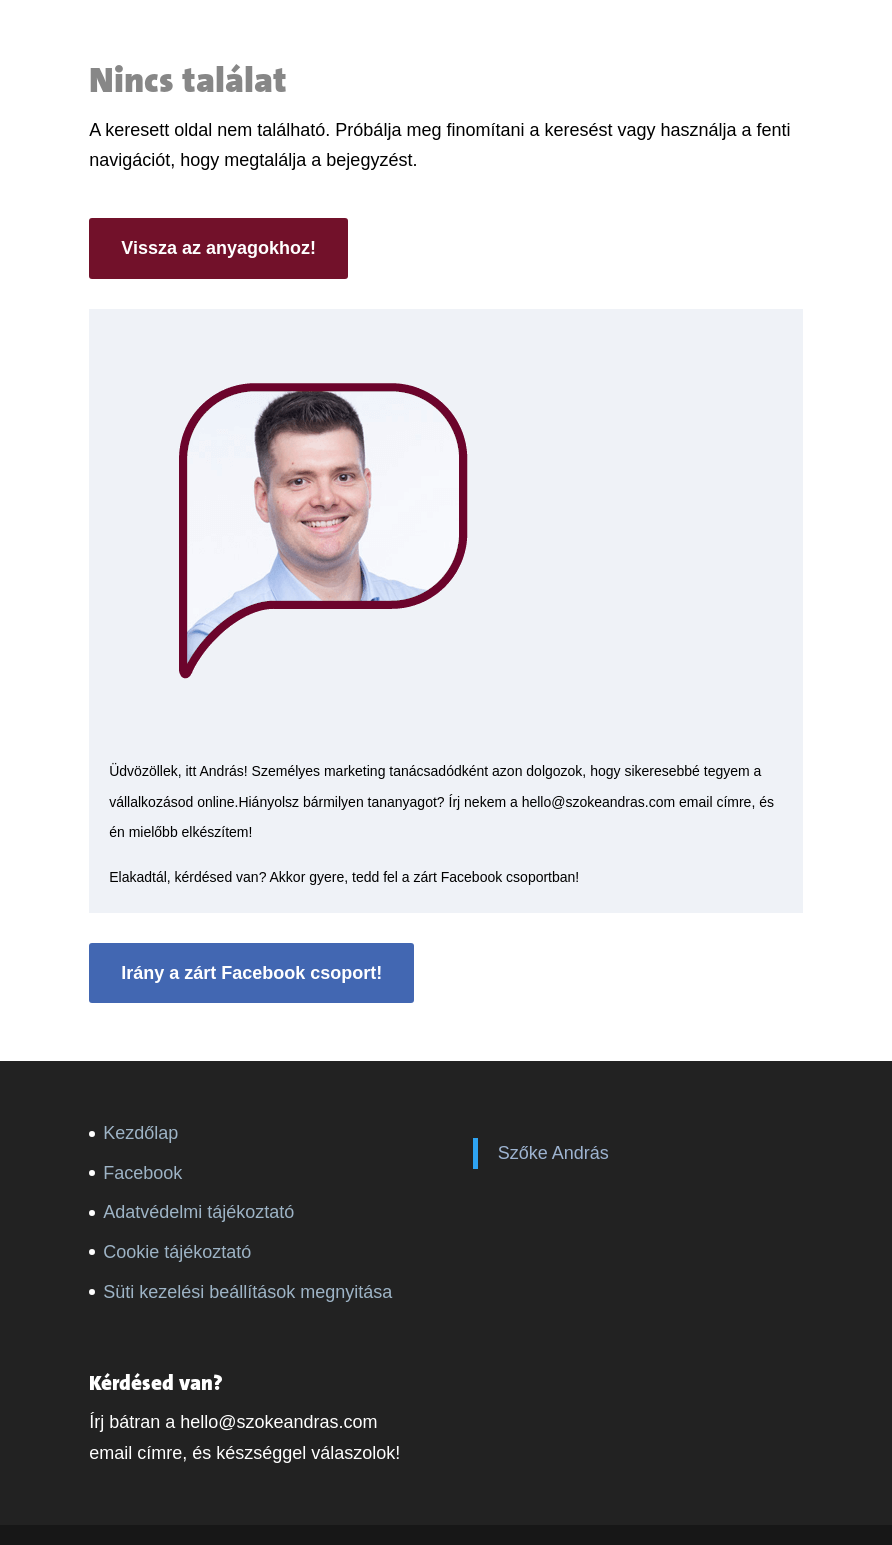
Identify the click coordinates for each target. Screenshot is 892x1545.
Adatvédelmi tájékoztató (198, 1212)
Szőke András (553, 1153)
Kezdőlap (140, 1133)
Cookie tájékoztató (177, 1252)
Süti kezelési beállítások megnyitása (247, 1292)
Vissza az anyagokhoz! (218, 248)
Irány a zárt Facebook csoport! (251, 973)
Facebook (142, 1173)
